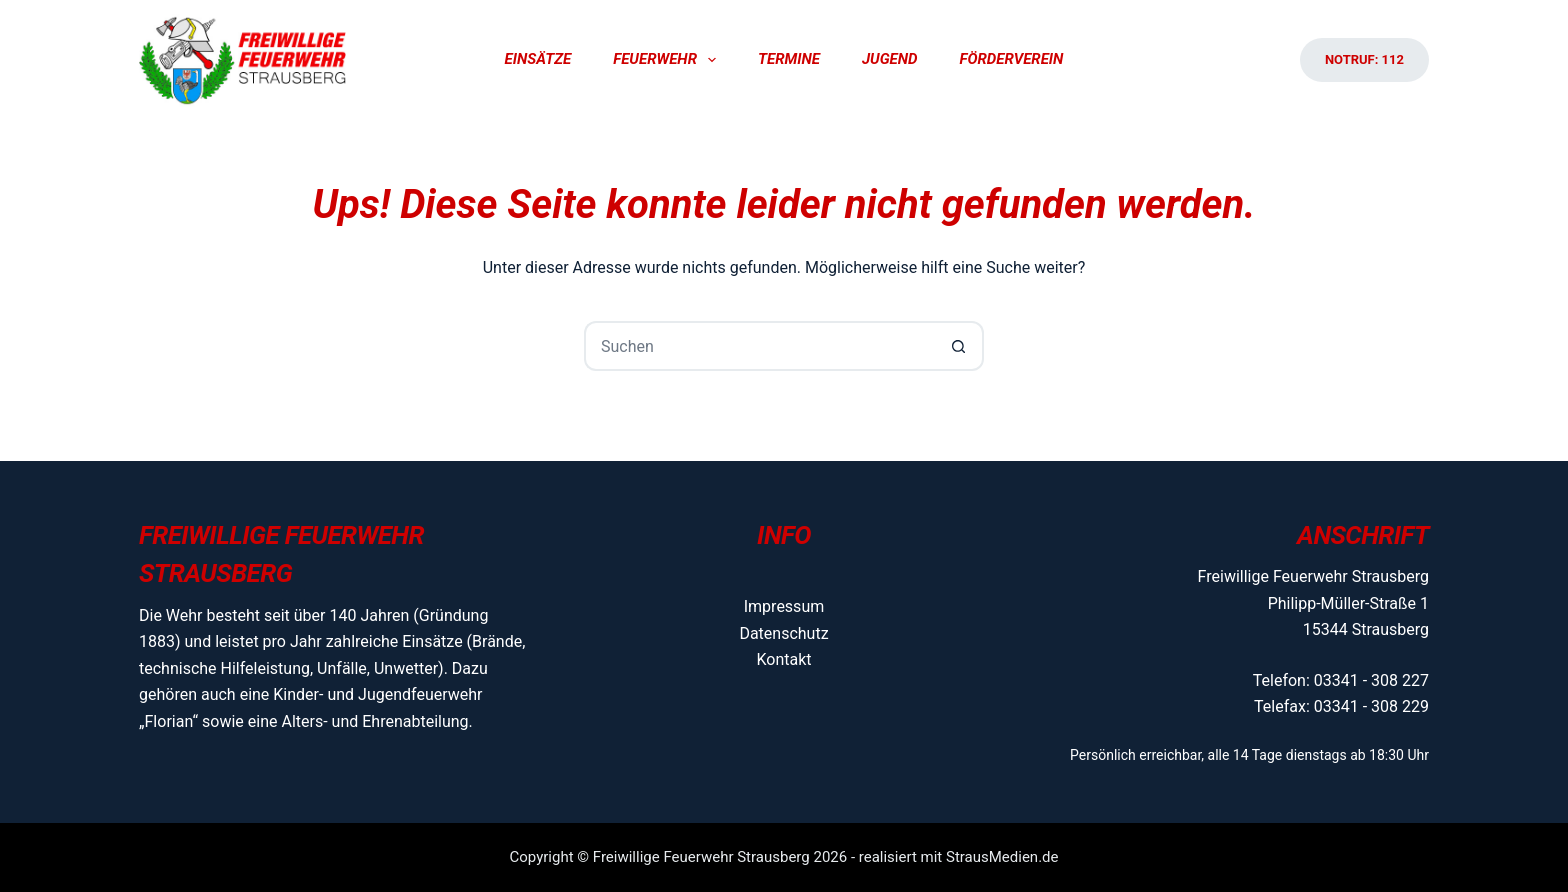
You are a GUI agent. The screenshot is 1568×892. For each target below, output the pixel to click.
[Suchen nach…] (759, 346)
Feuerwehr (668, 60)
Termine (789, 59)
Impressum (784, 606)
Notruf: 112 (1364, 59)
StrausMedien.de (1002, 857)
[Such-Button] (959, 346)
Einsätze (538, 59)
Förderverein (1011, 59)
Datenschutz (783, 633)
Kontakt (783, 659)
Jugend (890, 59)
